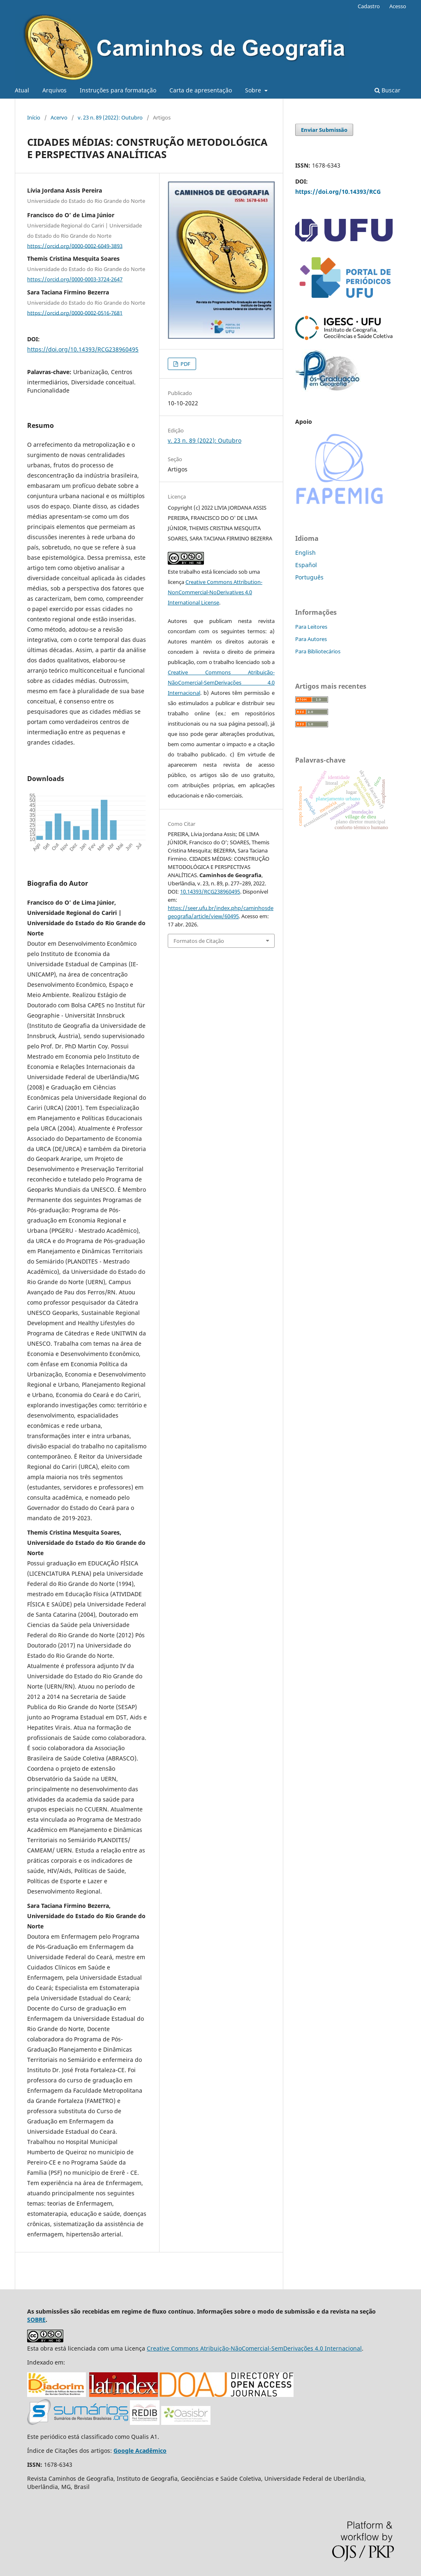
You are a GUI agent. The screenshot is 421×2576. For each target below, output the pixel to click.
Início (33, 117)
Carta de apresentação (200, 90)
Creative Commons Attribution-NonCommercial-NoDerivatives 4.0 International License (215, 592)
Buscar (387, 90)
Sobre (254, 90)
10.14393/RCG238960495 (210, 891)
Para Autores (311, 639)
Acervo (59, 117)
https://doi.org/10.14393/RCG (338, 191)
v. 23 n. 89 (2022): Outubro (110, 117)
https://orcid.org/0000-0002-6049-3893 (75, 245)
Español (306, 565)
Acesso (397, 6)
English (305, 552)
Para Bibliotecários (317, 651)
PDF (184, 364)
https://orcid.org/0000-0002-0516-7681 (75, 312)
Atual (22, 90)
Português (309, 577)
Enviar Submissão (324, 129)
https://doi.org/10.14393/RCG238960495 (83, 349)
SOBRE (36, 2319)
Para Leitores (311, 626)
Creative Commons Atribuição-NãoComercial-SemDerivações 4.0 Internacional (221, 682)
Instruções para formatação (118, 90)
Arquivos (54, 90)
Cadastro (369, 6)
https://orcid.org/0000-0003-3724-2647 (75, 279)
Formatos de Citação (198, 940)
